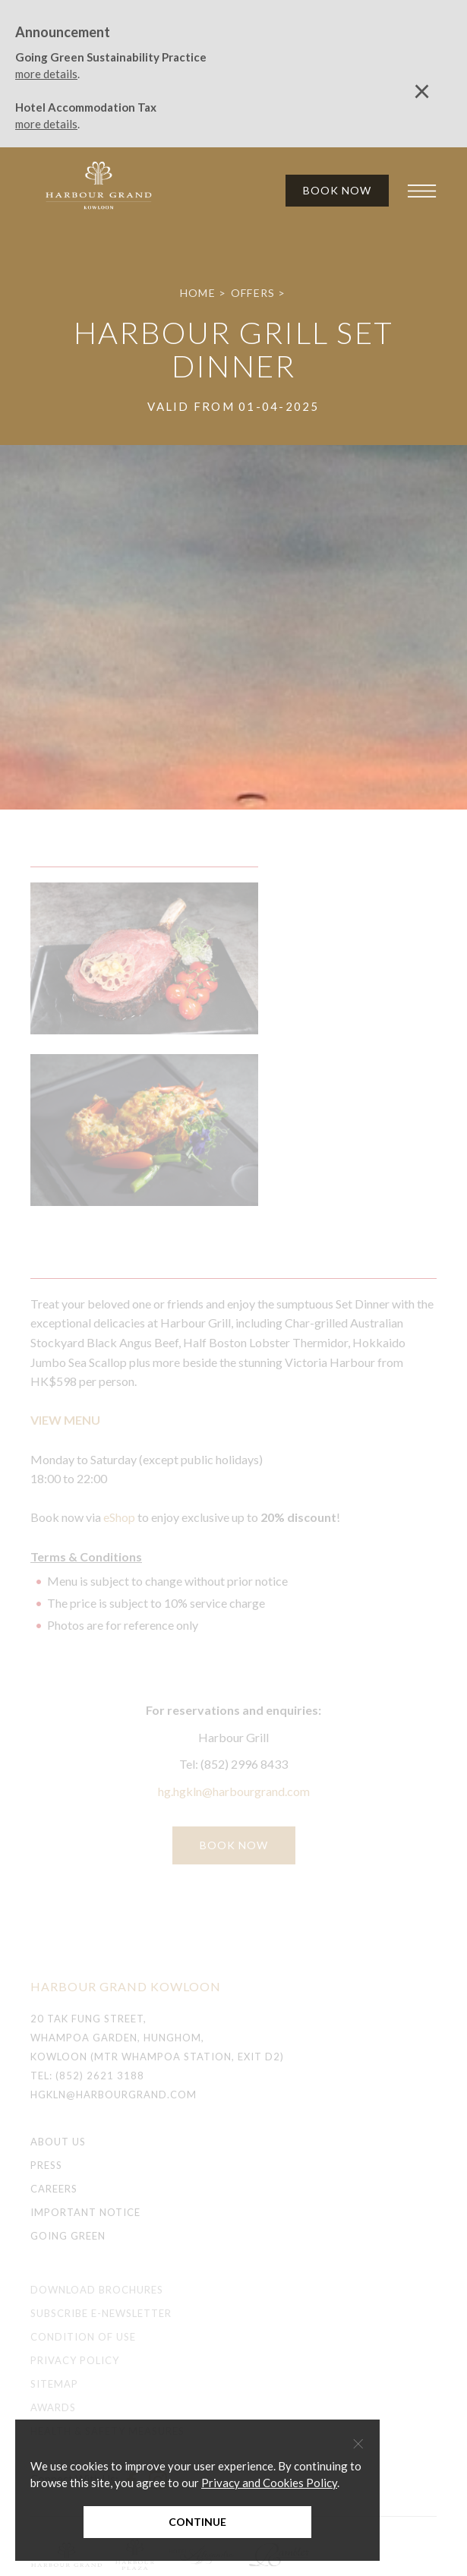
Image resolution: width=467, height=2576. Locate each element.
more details (46, 73)
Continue (197, 2521)
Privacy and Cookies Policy (269, 2482)
